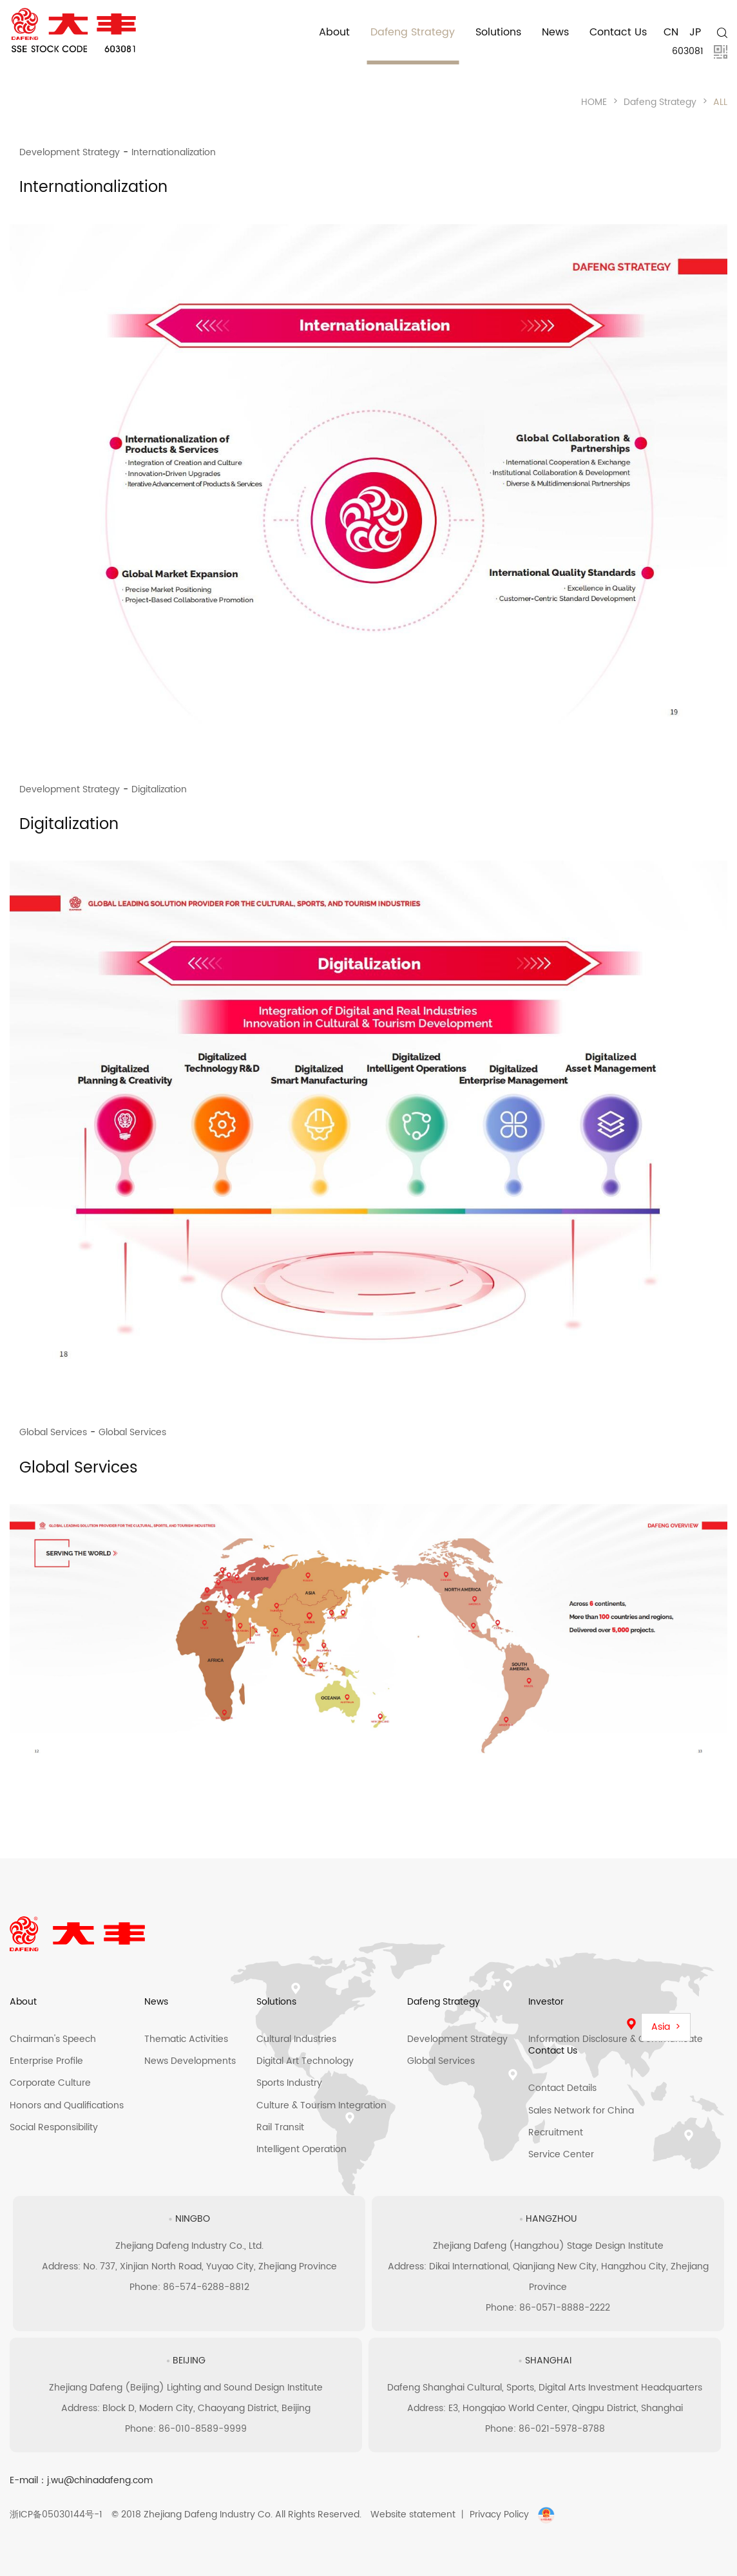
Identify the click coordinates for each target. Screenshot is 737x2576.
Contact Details (562, 2088)
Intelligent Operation (301, 2149)
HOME (594, 102)
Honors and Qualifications (67, 2105)
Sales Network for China (581, 2110)
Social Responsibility (54, 2127)
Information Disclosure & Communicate (615, 2039)
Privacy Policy (499, 2514)
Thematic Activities (186, 2039)
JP (695, 32)
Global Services (53, 1432)
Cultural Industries (296, 2039)
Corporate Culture (50, 2082)
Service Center (561, 2154)
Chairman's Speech (53, 2039)
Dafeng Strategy (660, 102)
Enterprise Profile (46, 2061)
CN (671, 32)
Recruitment (555, 2132)
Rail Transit (280, 2127)
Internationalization (173, 152)
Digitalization (159, 789)
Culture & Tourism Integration (321, 2105)
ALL (720, 102)
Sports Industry (289, 2082)
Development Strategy (69, 152)
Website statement (412, 2514)
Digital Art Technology (305, 2061)
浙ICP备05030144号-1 (56, 2514)
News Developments (190, 2061)
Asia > (665, 2026)
